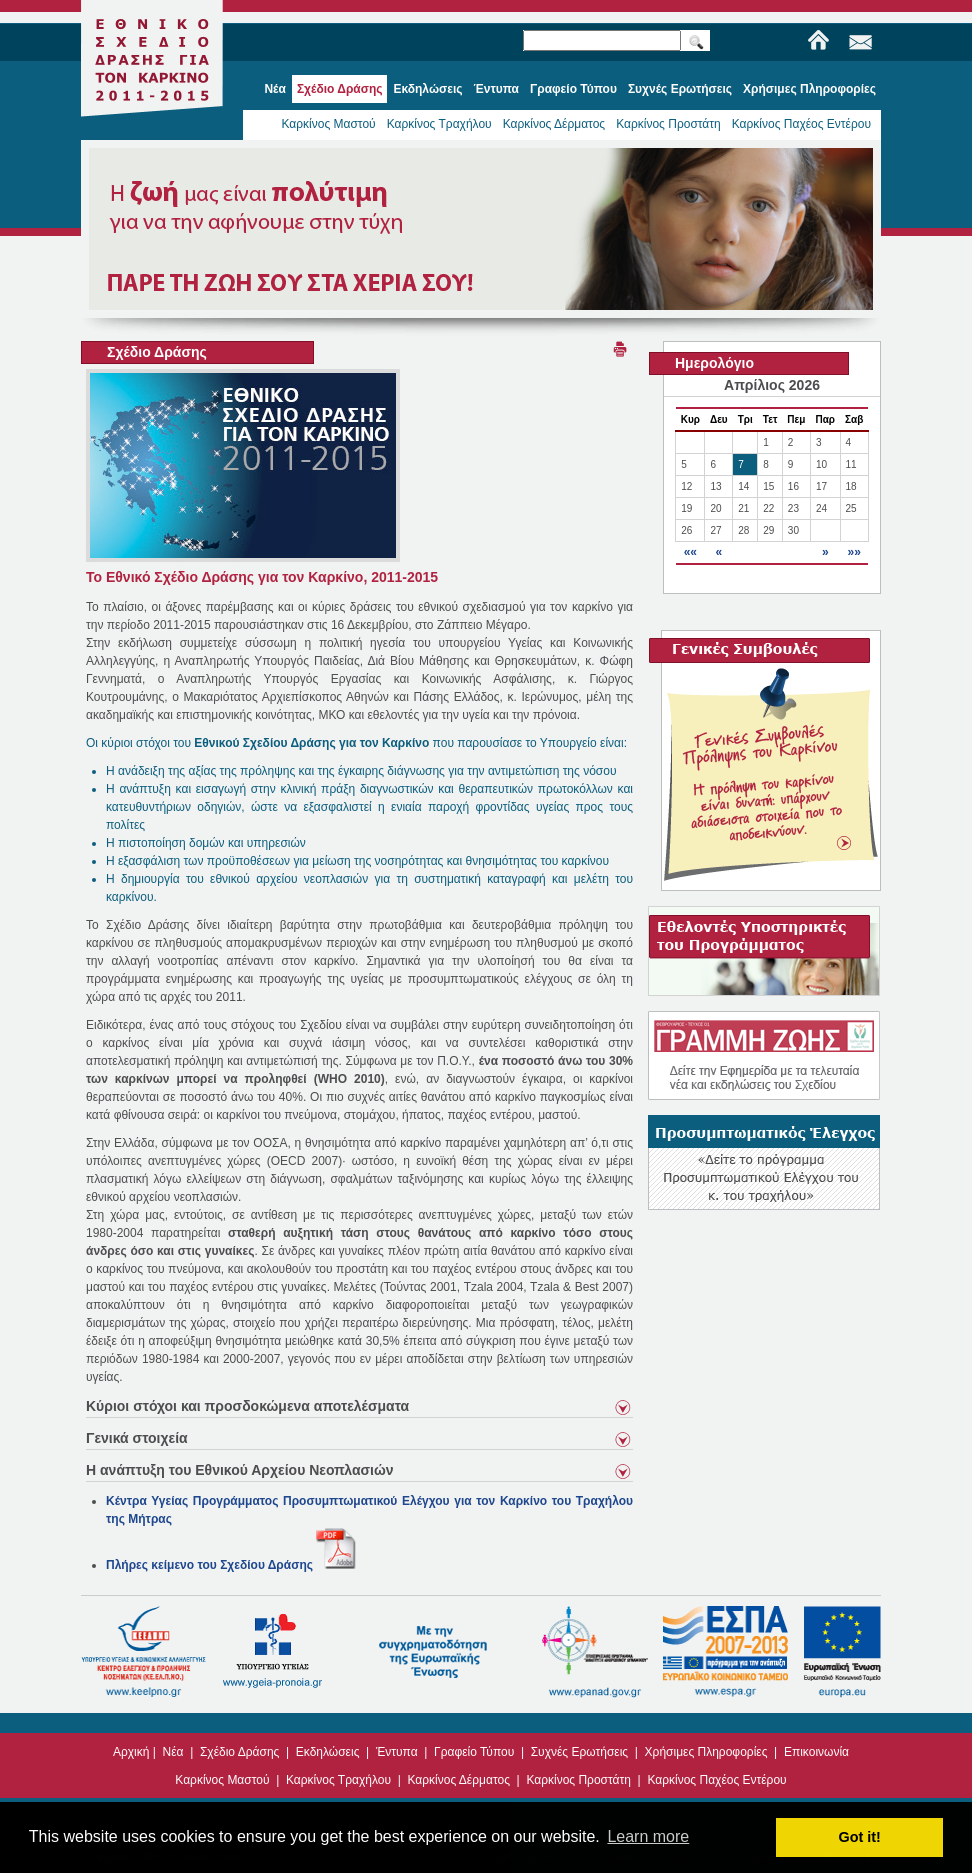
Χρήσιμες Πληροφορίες (706, 1752)
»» (853, 552)
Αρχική (131, 1752)
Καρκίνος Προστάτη (668, 124)
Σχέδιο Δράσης (239, 1752)
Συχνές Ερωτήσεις (579, 1752)
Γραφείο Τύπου (474, 1752)
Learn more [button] (648, 1836)
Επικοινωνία (816, 1752)
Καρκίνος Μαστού (328, 124)
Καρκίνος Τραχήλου (439, 124)
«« (690, 552)
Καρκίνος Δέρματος (554, 124)
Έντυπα (397, 1752)
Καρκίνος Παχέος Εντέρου (801, 124)
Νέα (173, 1752)
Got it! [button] (860, 1837)
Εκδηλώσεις (328, 1752)
